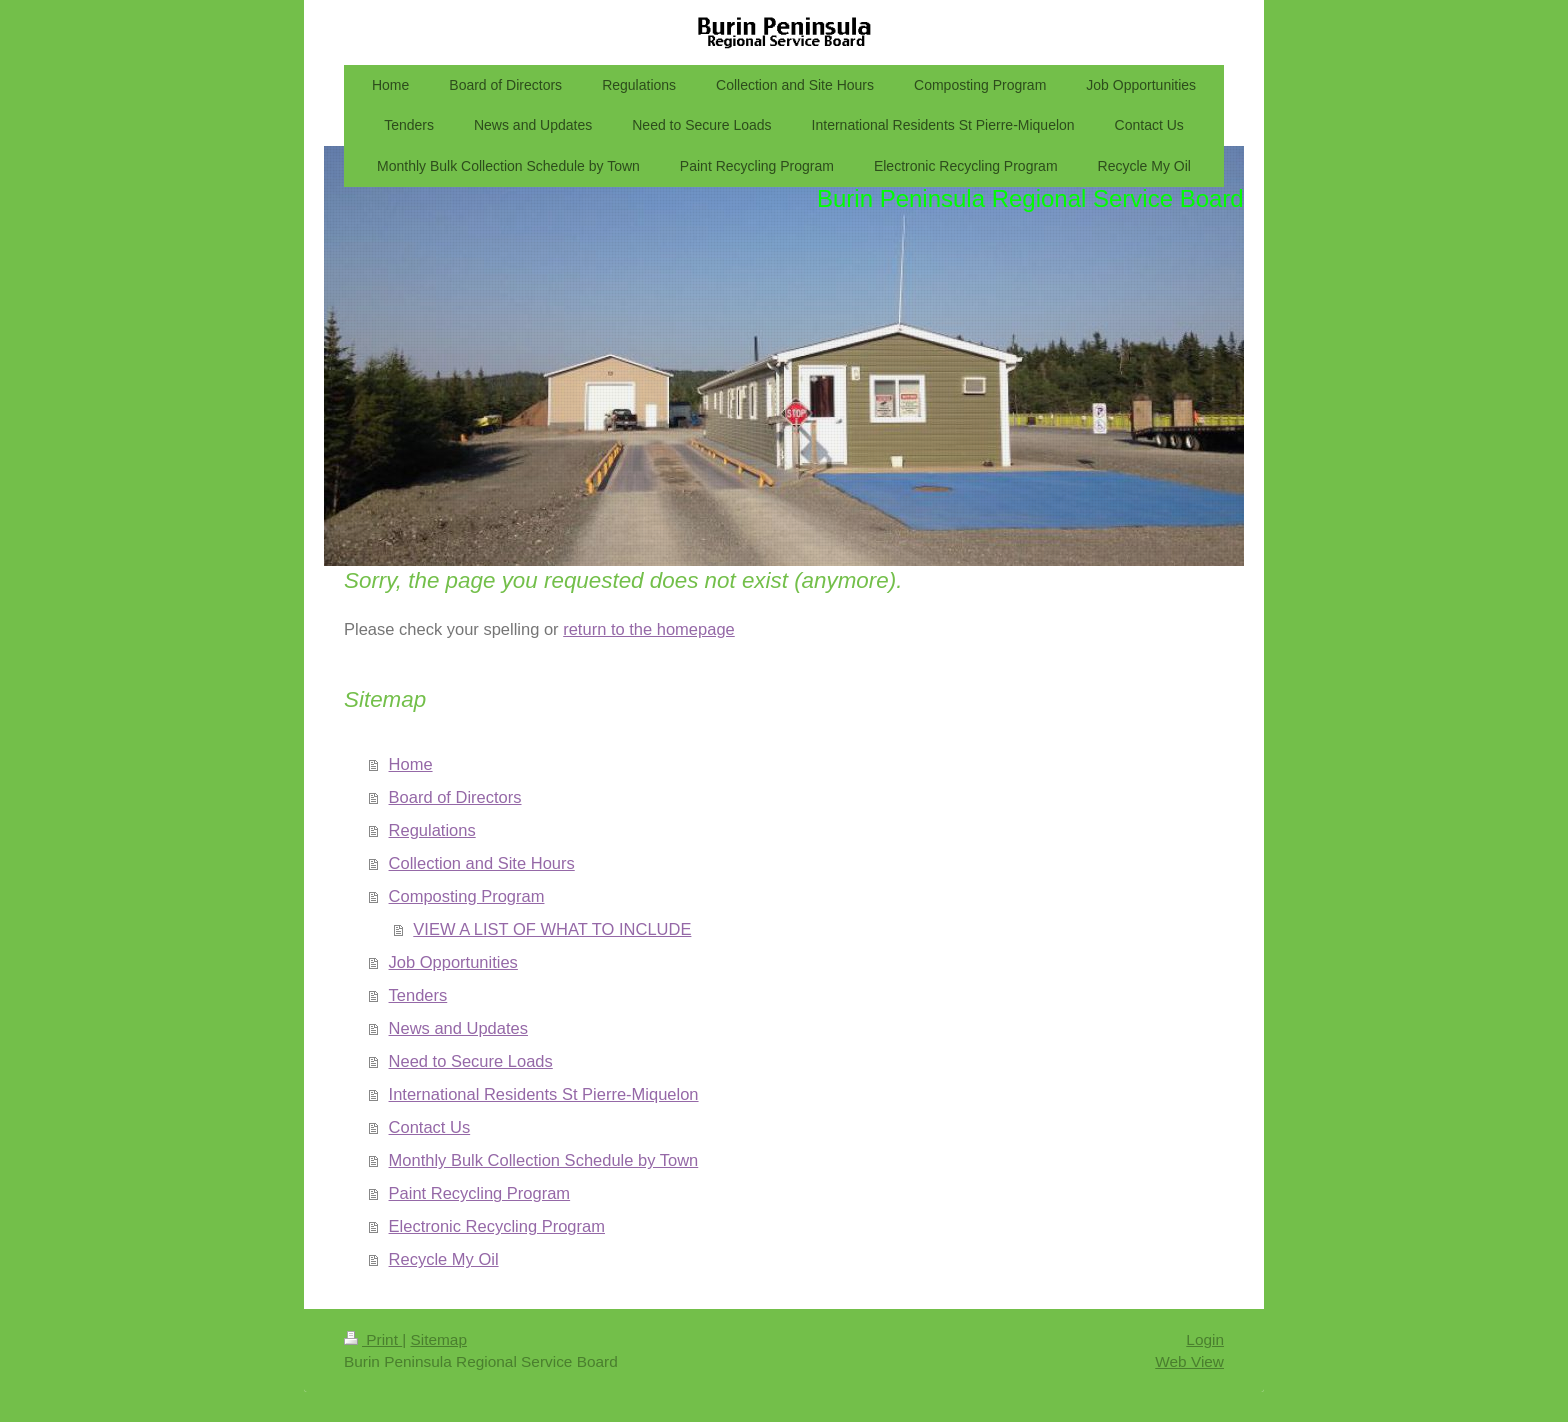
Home (411, 764)
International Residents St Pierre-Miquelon (544, 1094)
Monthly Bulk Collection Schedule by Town (544, 1160)
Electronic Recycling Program (497, 1226)
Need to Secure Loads (471, 1061)
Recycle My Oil (444, 1259)
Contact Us (430, 1127)
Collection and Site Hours (482, 863)
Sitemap (438, 1339)
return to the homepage (649, 629)
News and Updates (458, 1028)
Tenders (418, 995)
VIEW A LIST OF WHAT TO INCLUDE (552, 929)
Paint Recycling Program (480, 1193)
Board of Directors (455, 797)
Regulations (432, 830)
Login (1205, 1339)
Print (373, 1339)
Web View (1189, 1361)
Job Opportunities (453, 962)
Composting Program (467, 896)
